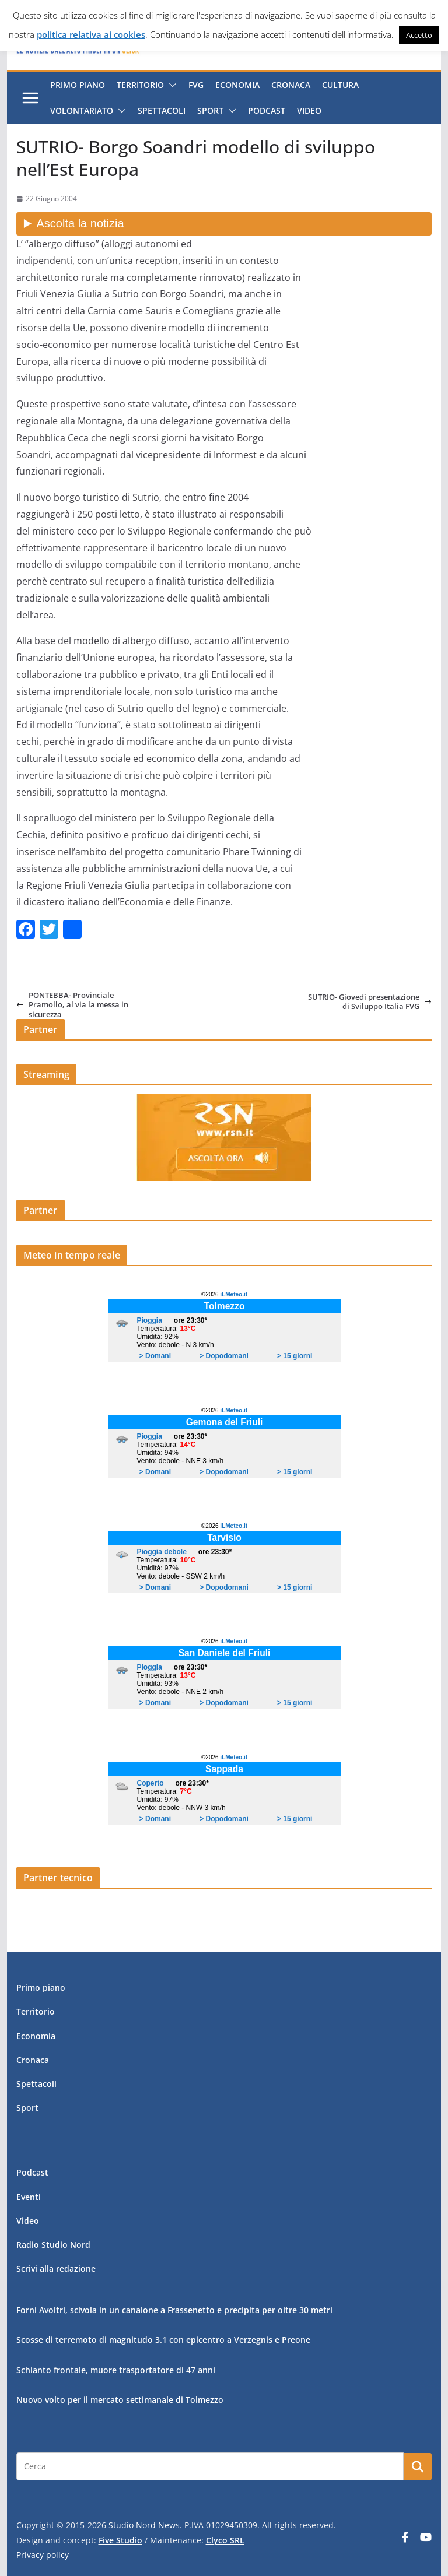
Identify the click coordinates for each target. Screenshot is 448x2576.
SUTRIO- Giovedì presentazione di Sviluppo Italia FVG (370, 1001)
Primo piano (77, 84)
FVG (196, 84)
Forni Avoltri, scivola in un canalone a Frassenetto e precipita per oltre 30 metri (174, 2309)
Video (309, 110)
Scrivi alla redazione (56, 2268)
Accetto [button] (419, 35)
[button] (170, 85)
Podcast (266, 110)
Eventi (28, 2196)
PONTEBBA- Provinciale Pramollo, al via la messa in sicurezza (72, 1004)
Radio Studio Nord (53, 2244)
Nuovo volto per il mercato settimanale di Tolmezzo (119, 2399)
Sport (210, 110)
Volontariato (81, 110)
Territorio (140, 84)
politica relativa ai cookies (91, 34)
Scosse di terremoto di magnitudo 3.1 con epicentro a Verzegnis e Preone (163, 2339)
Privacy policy (42, 2554)
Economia (237, 84)
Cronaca (290, 84)
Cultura (340, 84)
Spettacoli (162, 110)
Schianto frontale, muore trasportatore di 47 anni (115, 2369)
